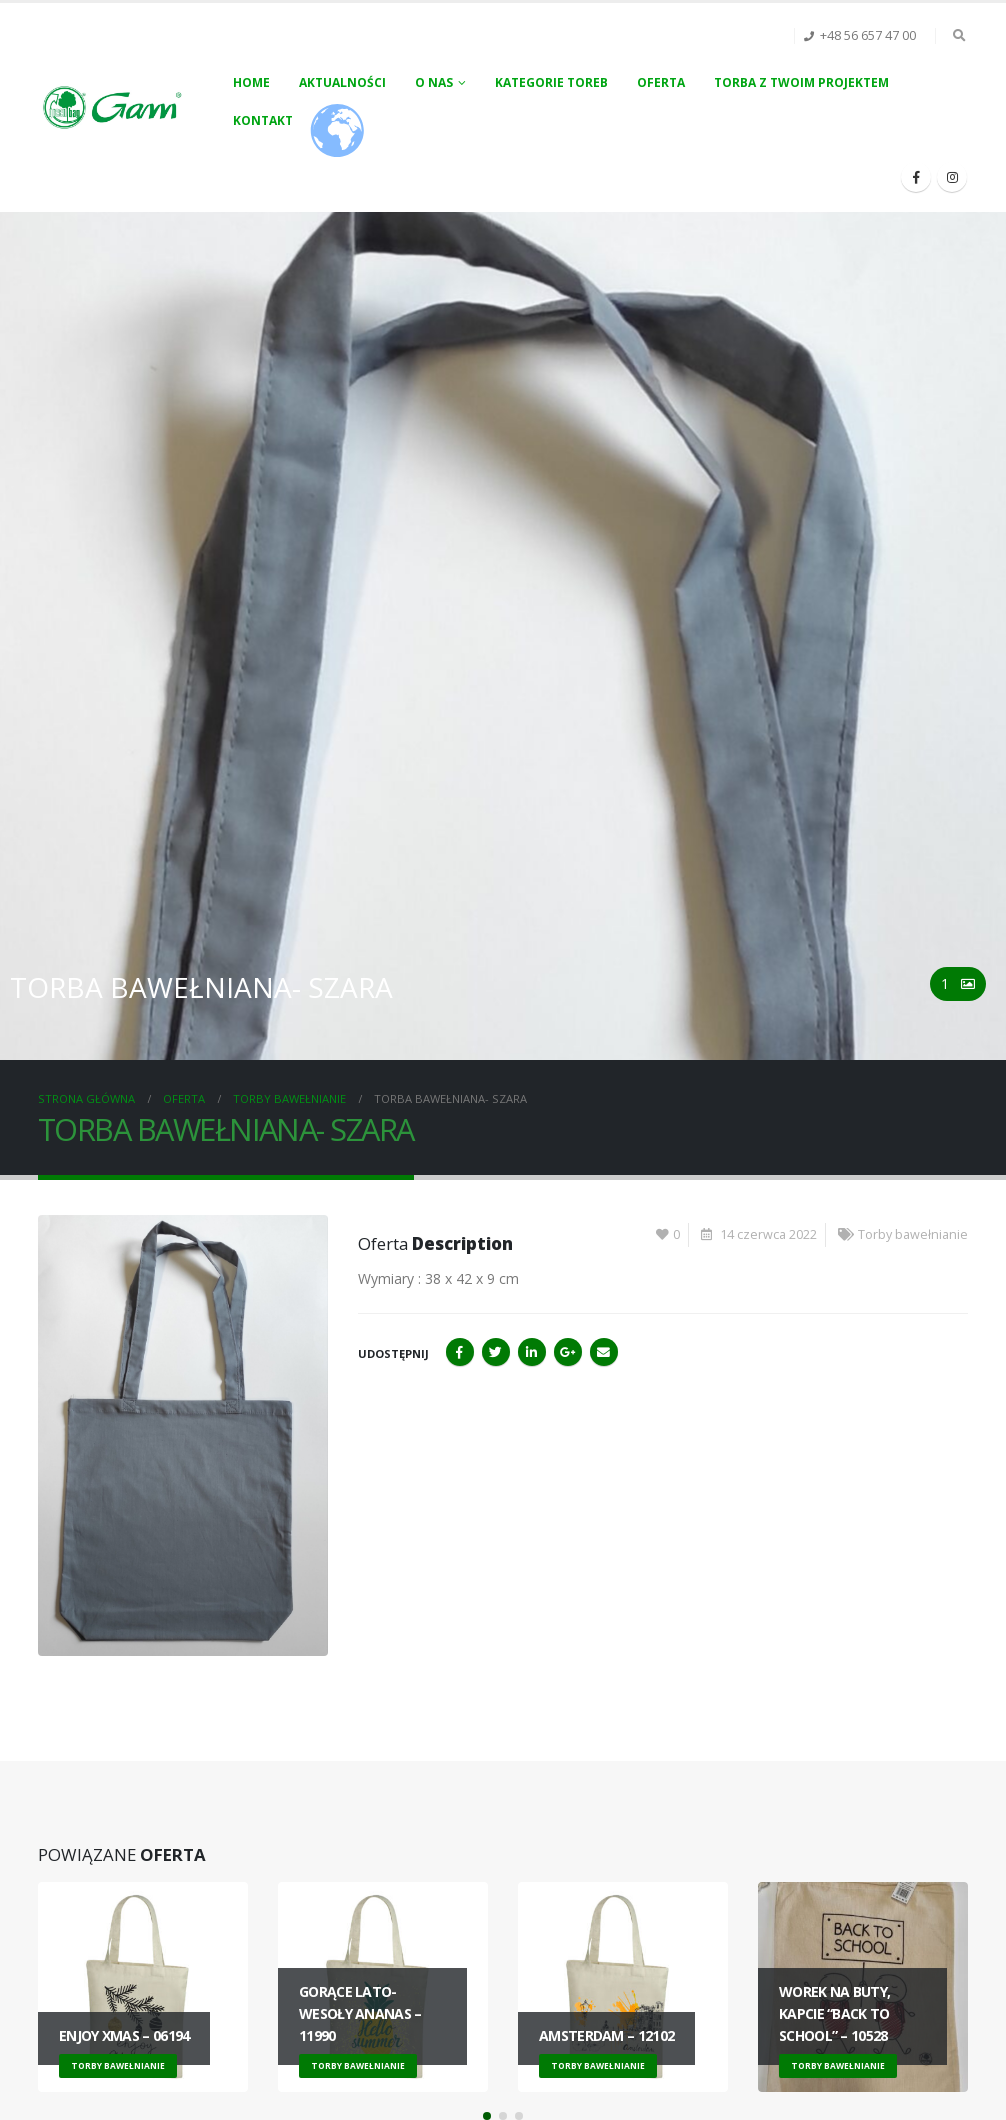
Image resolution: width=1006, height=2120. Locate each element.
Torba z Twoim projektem (801, 82)
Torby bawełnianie (913, 1234)
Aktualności (342, 82)
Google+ (568, 1352)
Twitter (496, 1352)
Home (251, 82)
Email (604, 1352)
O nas (434, 82)
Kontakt (263, 120)
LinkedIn (532, 1352)
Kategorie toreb (551, 82)
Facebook (460, 1352)
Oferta (661, 82)
